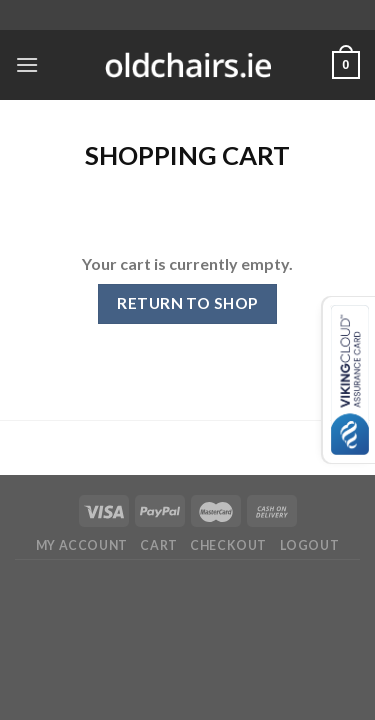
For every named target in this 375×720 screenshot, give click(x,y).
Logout (310, 545)
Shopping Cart (187, 155)
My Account (82, 545)
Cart (158, 545)
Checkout (228, 545)
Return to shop (187, 303)
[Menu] (27, 64)
